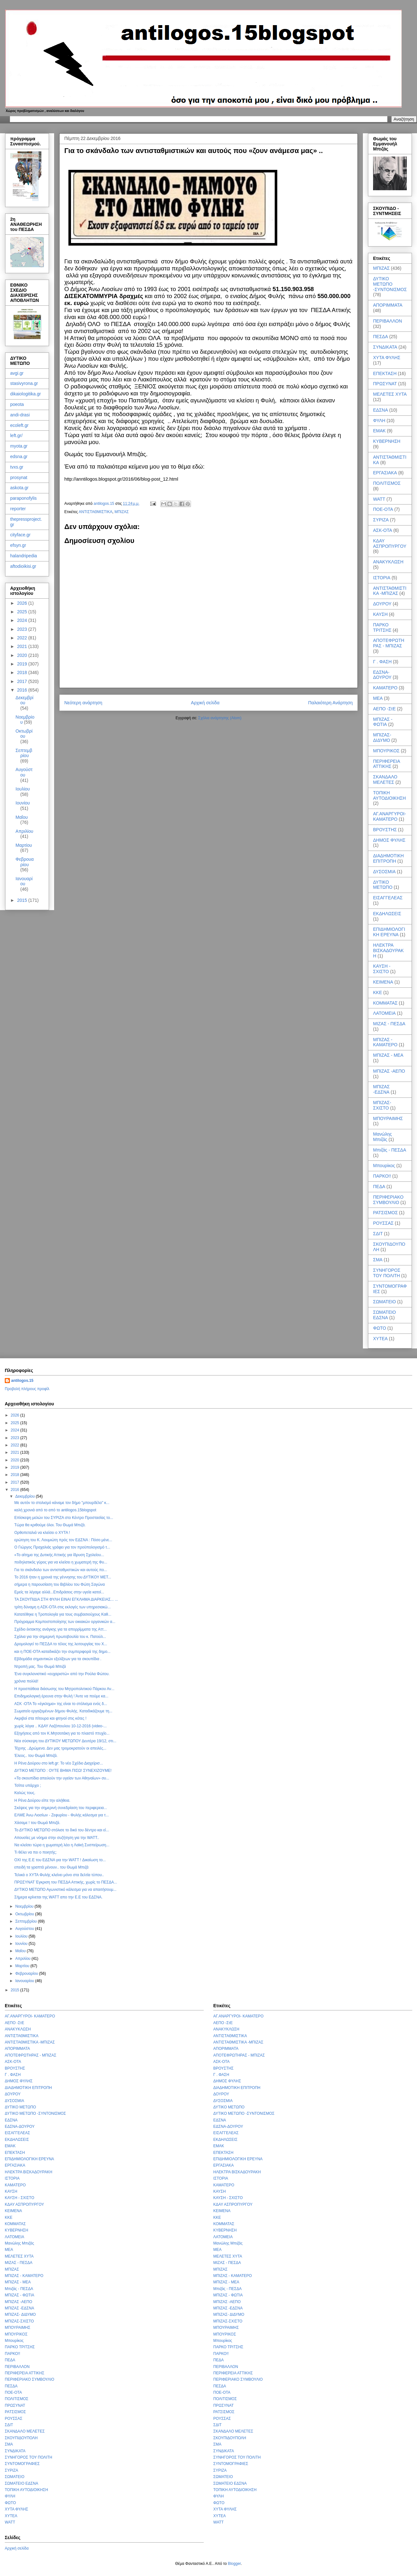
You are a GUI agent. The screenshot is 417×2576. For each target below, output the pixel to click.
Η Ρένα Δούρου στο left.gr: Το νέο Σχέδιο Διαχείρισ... (58, 1763)
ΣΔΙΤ (378, 1233)
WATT (379, 499)
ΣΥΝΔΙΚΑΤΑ (385, 347)
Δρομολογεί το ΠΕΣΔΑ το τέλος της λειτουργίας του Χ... (60, 1644)
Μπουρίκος (384, 1165)
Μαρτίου (24, 845)
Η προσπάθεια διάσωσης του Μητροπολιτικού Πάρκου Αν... (64, 1689)
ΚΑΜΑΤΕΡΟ (385, 687)
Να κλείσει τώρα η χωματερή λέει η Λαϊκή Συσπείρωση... (62, 1845)
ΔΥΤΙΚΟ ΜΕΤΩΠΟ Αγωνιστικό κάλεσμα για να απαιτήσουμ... (65, 1889)
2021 (22, 646)
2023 (22, 629)
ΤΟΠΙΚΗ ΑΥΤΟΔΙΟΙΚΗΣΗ (389, 795)
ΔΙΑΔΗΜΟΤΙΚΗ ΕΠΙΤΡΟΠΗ (388, 858)
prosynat (18, 477)
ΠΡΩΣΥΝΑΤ (385, 383)
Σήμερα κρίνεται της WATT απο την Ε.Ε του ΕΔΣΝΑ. (58, 1897)
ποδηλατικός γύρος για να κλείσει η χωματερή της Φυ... (60, 1562)
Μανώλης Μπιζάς (382, 1136)
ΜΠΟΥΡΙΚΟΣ (386, 750)
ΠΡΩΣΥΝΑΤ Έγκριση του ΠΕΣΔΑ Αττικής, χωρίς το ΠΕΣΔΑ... (65, 1882)
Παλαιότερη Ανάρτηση (330, 702)
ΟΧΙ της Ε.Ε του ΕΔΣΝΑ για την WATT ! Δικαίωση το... (60, 1860)
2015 (22, 900)
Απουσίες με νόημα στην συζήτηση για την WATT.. (56, 1837)
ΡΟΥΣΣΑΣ (383, 1223)
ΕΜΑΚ (379, 430)
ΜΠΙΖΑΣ (122, 512)
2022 (22, 637)
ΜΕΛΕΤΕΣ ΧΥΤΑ (390, 394)
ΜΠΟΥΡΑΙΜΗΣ (388, 1118)
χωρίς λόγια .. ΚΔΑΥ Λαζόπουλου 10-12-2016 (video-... (60, 1726)
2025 (22, 611)
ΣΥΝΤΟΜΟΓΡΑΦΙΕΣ (22, 2463)
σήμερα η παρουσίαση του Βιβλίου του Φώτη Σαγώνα (59, 1584)
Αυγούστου (24, 772)
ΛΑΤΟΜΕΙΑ (384, 1013)
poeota (17, 404)
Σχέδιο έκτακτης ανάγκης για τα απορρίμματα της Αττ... (60, 1629)
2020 (22, 655)
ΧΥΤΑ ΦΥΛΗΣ (386, 357)
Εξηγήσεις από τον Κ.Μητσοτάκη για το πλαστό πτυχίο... (62, 1733)
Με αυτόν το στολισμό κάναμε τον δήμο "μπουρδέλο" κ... (62, 1502)
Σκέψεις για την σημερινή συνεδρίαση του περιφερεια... (60, 1808)
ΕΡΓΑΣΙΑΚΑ (385, 472)
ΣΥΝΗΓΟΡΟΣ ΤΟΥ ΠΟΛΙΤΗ (386, 1273)
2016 (22, 690)
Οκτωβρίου (24, 733)
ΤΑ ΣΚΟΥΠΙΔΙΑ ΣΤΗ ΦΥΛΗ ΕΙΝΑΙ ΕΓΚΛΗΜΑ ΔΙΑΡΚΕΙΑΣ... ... (66, 1599)
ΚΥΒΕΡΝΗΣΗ (386, 441)
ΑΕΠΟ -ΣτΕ (384, 708)
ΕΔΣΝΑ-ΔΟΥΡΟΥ (382, 675)
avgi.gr (17, 373)
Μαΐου (22, 817)
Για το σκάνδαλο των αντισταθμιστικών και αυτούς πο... (60, 1570)
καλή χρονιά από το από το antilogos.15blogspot (55, 1510)
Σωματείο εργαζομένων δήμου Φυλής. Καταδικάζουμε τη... (63, 1711)
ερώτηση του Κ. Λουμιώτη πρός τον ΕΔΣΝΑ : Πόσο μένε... (63, 1540)
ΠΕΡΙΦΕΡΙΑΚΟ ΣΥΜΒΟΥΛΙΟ (388, 1199)
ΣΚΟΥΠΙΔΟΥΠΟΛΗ (21, 2438)
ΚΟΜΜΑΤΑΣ (385, 1003)
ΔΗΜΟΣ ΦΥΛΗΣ (389, 840)
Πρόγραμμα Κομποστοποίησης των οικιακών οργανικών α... (64, 1621)
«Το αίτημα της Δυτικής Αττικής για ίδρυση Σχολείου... (59, 1555)
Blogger (234, 2563)
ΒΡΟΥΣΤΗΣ (385, 829)
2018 (22, 672)
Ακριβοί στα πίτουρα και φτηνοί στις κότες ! (50, 1718)
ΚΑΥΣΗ (380, 614)
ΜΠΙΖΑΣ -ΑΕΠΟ (389, 1071)
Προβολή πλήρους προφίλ (27, 1389)
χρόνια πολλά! (26, 1681)
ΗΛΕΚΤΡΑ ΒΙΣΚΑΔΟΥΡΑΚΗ (388, 950)
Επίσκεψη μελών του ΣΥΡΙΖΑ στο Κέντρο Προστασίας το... (63, 1517)
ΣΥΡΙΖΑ (381, 519)
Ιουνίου (23, 802)
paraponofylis (23, 498)
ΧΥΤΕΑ (380, 1338)
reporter (18, 508)
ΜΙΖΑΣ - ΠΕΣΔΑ (389, 1023)
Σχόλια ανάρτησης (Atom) (220, 718)
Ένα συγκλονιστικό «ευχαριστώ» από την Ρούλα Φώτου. (62, 1674)
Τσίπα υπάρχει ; (27, 1785)
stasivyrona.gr (24, 383)
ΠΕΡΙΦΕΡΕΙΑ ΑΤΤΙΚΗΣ (386, 764)
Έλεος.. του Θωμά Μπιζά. (36, 1755)
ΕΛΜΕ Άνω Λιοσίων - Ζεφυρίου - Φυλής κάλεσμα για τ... (61, 1815)
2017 (22, 681)
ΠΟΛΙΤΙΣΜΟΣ (386, 483)
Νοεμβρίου (25, 1906)
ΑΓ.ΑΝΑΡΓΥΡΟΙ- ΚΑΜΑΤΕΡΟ (389, 816)
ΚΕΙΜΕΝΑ (383, 982)
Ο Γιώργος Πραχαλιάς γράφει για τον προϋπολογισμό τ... (62, 1547)
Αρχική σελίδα (205, 702)
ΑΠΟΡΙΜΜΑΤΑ (387, 305)
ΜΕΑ (378, 698)
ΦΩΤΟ (379, 1328)
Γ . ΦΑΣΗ (382, 661)
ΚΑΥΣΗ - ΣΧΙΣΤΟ (381, 969)
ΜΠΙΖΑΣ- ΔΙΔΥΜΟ (382, 737)
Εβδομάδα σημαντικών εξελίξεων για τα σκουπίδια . (57, 1659)
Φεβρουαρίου (25, 862)
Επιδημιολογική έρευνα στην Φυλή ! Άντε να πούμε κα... (61, 1696)
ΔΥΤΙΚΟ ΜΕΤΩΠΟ (382, 885)
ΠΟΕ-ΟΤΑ (383, 509)
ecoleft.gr (19, 425)
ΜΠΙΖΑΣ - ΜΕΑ (388, 1055)
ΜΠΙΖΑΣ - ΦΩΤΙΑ (382, 722)
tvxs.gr (16, 467)
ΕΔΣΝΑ (380, 410)
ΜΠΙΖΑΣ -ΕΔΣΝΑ (381, 1089)
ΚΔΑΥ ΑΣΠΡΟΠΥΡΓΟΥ (389, 543)
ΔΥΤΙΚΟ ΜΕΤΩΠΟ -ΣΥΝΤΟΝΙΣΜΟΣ (390, 284)
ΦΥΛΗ (379, 420)
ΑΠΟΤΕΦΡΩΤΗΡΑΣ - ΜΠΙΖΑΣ (388, 643)
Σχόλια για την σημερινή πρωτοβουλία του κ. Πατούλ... (60, 1636)
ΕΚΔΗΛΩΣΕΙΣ (387, 913)
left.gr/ (16, 435)
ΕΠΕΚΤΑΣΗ (385, 373)
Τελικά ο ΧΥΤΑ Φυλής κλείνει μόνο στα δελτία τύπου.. (59, 1875)
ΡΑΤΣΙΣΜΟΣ (385, 1212)
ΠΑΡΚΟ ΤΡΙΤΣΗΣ (382, 627)
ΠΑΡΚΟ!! (382, 1176)
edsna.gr (18, 456)
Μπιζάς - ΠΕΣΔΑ (389, 1149)
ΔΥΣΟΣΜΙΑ (384, 871)
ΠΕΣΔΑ (380, 336)
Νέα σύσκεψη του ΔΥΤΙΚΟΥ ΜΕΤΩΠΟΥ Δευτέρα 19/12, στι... (65, 1741)
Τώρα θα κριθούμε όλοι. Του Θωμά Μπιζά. (50, 1525)
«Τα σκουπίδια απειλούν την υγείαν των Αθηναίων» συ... (61, 1778)
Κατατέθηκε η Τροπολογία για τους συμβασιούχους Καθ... (62, 1614)
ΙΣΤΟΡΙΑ (381, 577)
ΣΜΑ (378, 1259)
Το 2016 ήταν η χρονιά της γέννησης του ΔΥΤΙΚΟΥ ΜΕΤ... (62, 1577)
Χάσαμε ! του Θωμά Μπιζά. (37, 1823)
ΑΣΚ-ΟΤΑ (382, 530)
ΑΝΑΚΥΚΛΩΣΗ (388, 561)
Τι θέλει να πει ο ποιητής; (35, 1852)
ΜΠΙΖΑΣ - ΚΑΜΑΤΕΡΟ (385, 1042)
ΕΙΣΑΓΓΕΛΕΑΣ (388, 897)
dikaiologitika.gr (25, 393)
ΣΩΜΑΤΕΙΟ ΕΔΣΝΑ (384, 1315)
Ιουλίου (23, 788)
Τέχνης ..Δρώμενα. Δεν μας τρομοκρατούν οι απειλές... (60, 1748)
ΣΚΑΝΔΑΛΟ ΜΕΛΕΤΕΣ (385, 779)
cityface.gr (20, 534)
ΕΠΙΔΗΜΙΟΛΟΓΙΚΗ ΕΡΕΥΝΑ (389, 932)
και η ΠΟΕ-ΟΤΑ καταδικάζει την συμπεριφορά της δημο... (62, 1651)
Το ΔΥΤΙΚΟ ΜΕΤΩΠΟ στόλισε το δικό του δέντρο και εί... (61, 1830)
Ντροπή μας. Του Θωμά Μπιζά (40, 1666)
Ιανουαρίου (24, 881)
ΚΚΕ (377, 992)
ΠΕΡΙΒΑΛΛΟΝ (387, 321)
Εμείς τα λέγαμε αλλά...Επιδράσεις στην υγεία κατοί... (59, 1592)
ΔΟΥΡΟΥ (382, 603)
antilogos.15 (22, 1380)
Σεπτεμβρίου (24, 753)
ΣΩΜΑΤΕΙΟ (384, 1301)
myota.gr (18, 446)
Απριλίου (24, 831)
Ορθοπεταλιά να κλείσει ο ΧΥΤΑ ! (42, 1532)
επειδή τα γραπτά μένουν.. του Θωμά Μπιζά (51, 1867)
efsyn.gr (18, 545)
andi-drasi (20, 414)
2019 (22, 663)
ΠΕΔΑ (379, 1186)
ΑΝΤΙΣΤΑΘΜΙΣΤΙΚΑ (95, 512)
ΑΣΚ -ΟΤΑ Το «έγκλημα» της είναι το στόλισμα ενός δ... (60, 1704)
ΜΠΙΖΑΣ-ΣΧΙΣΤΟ (382, 1105)
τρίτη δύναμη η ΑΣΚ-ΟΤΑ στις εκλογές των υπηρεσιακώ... (62, 1607)
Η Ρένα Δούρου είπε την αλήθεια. (42, 1800)
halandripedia (23, 555)
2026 (22, 603)
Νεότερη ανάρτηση (83, 702)
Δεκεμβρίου (24, 700)
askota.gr (19, 487)
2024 (22, 620)
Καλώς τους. (24, 1793)
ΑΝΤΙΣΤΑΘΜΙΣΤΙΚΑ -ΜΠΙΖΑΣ (389, 591)
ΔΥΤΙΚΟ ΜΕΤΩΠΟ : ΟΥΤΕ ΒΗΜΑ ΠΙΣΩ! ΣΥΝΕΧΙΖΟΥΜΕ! (62, 1770)
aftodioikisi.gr (23, 566)
